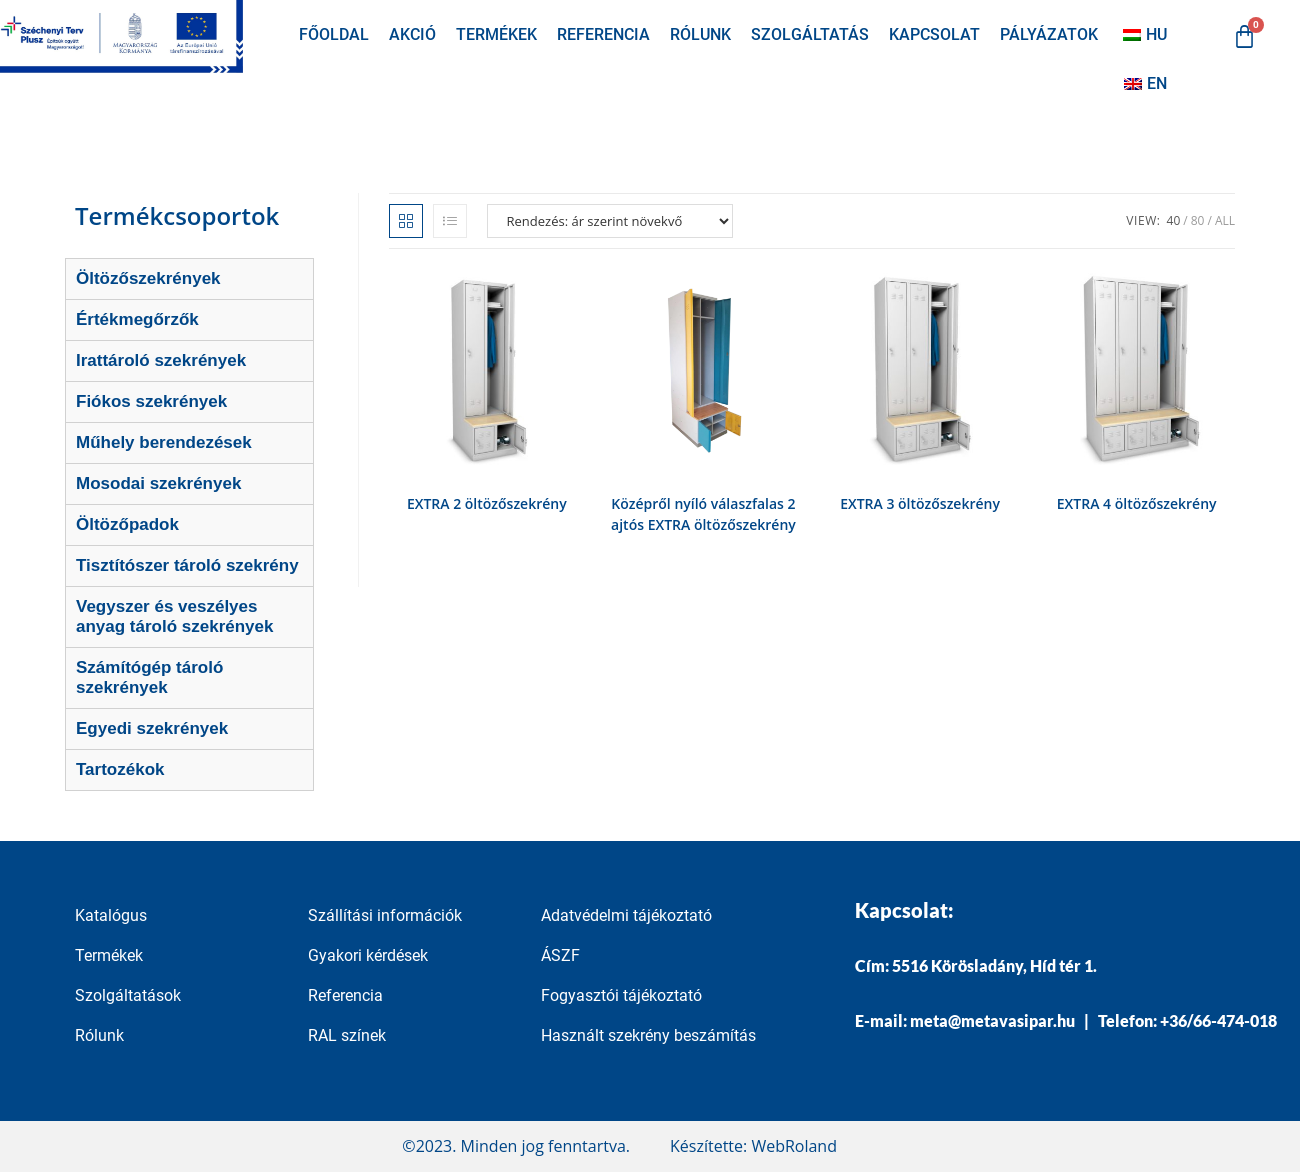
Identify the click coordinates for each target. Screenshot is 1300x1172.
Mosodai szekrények (158, 483)
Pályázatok (1049, 34)
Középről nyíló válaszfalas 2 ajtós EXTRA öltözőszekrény (703, 514)
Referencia (603, 34)
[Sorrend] (610, 221)
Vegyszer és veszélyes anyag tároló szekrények (174, 616)
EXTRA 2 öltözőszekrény (487, 503)
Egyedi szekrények (152, 728)
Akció (412, 34)
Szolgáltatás (810, 34)
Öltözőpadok (127, 524)
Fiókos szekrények (151, 401)
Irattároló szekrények (161, 360)
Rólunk (700, 34)
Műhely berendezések (164, 442)
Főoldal (334, 34)
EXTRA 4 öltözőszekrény (1137, 503)
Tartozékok (120, 769)
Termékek (496, 34)
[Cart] (1244, 36)
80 (1198, 220)
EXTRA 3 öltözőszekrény (920, 503)
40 (1174, 220)
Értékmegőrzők (137, 319)
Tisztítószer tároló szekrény (187, 565)
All (1225, 220)
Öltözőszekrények (148, 278)
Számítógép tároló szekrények (149, 677)
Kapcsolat (934, 34)
